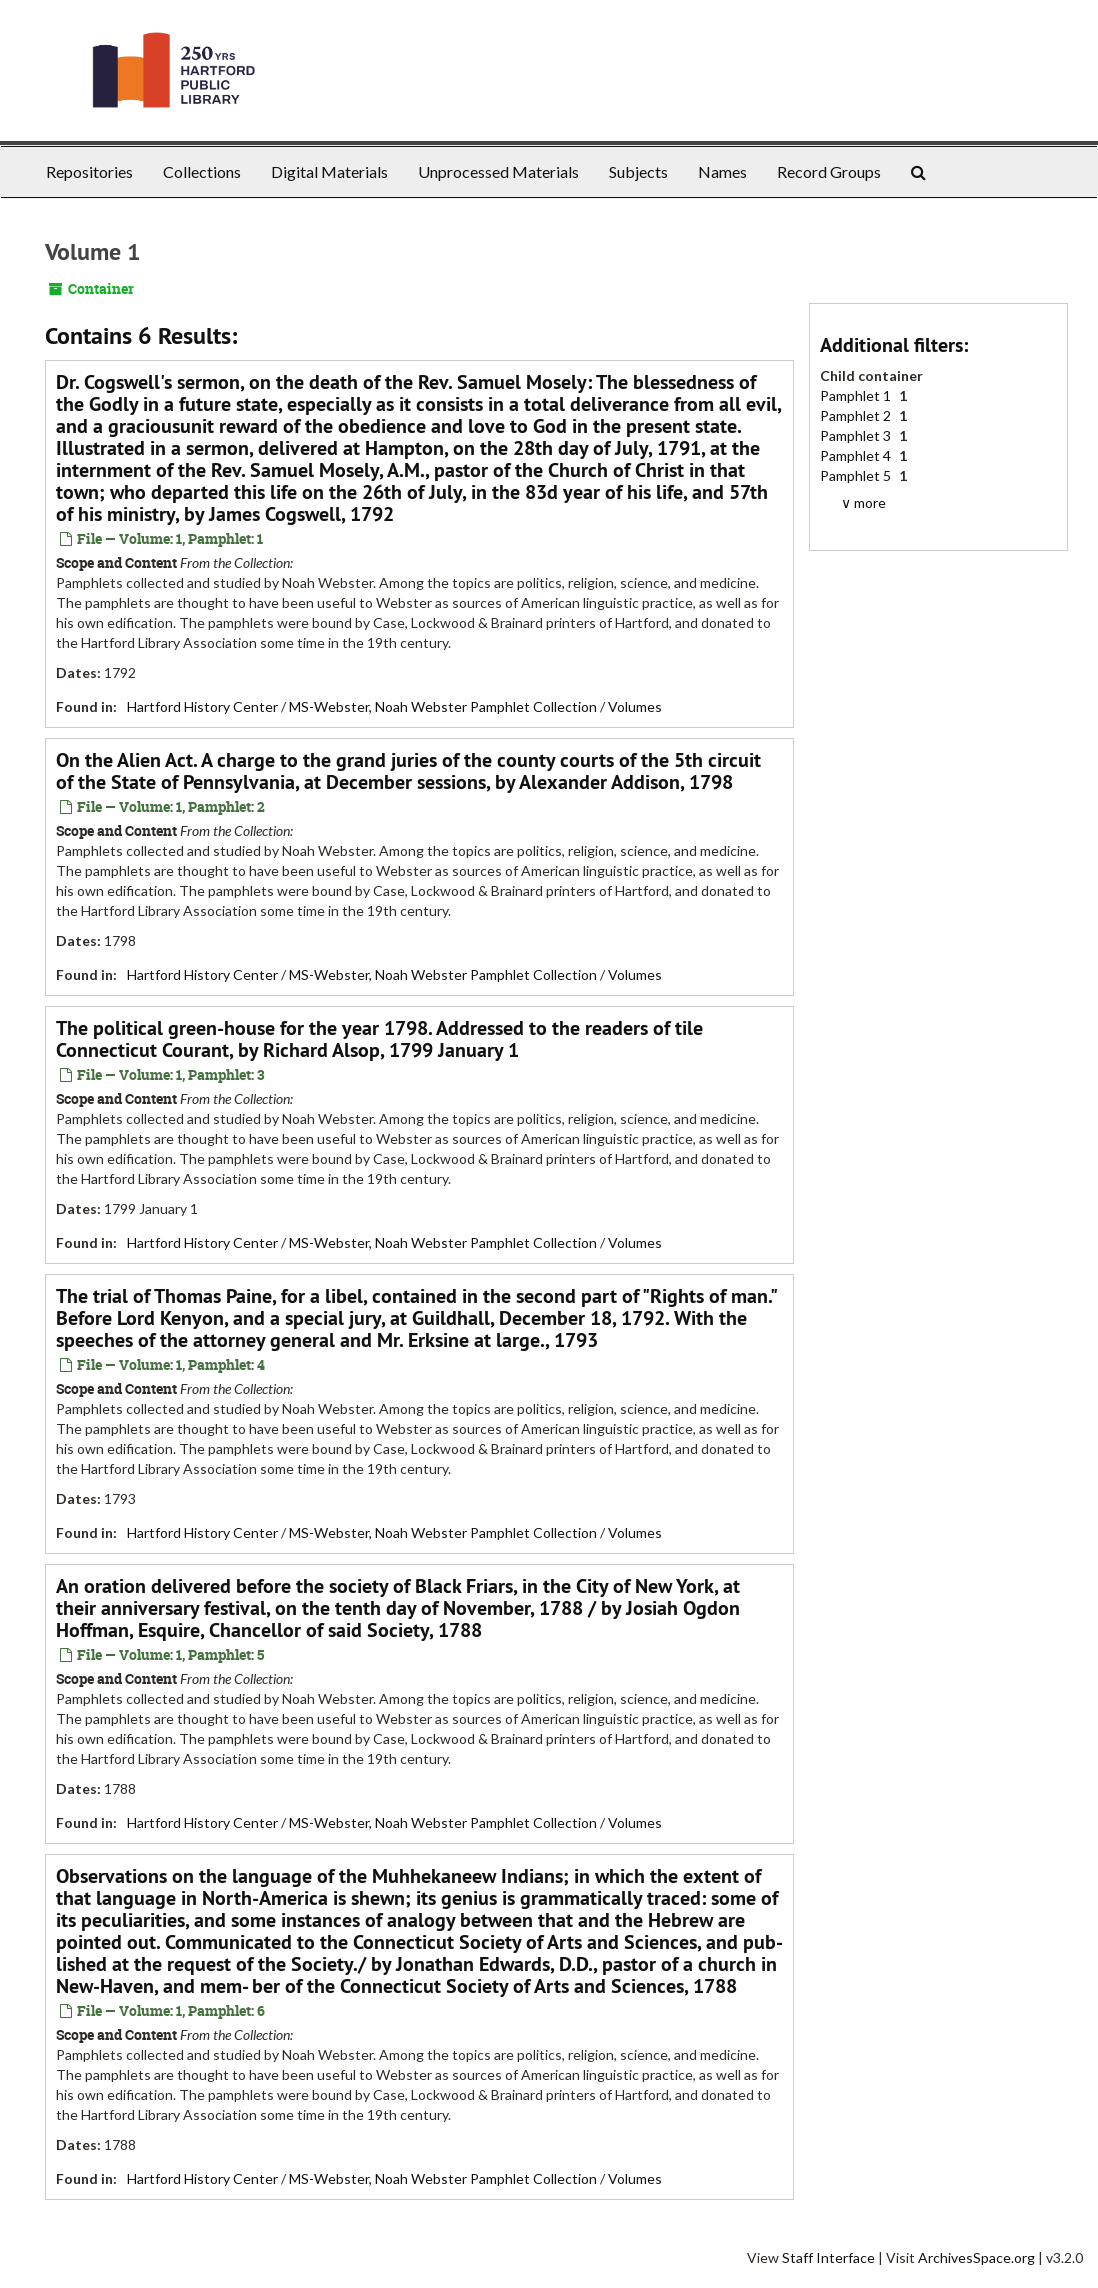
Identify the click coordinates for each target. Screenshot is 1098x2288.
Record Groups (829, 171)
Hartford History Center (202, 706)
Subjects (638, 171)
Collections (202, 171)
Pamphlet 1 (857, 395)
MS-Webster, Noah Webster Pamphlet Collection (443, 706)
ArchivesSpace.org (976, 2257)
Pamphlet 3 (857, 435)
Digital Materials (329, 171)
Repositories (89, 171)
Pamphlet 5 (857, 475)
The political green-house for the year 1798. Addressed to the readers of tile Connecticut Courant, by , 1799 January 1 (379, 1039)
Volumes (635, 706)
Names (722, 171)
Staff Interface (828, 2257)
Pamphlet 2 (857, 415)
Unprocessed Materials (498, 171)
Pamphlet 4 (857, 455)
